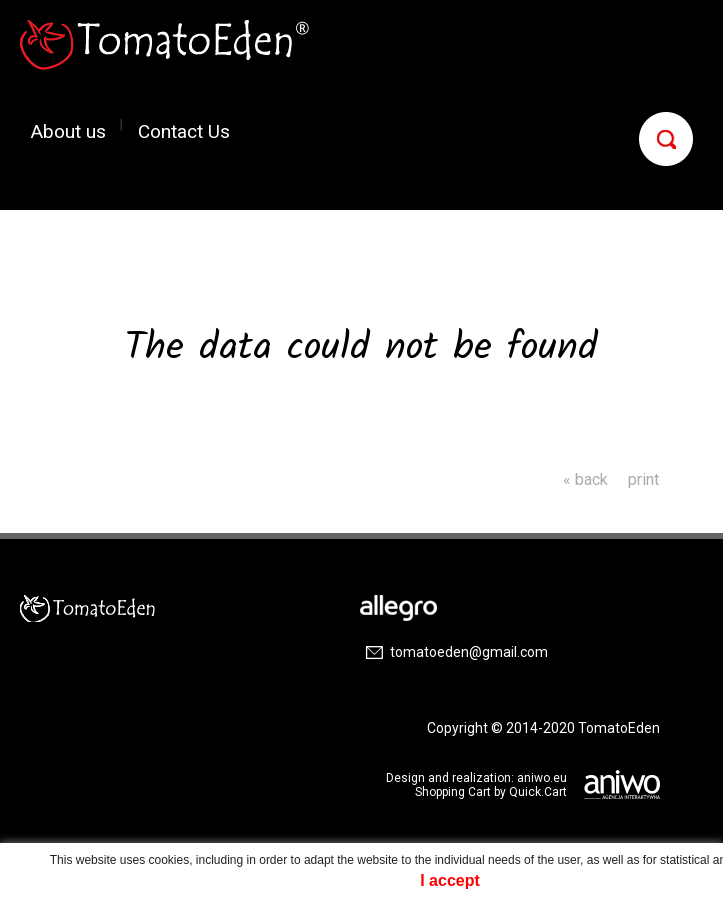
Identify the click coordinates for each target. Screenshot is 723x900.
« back (585, 479)
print (643, 479)
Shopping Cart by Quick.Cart (491, 792)
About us (68, 130)
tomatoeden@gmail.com (469, 652)
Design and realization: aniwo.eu (476, 778)
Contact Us (184, 130)
